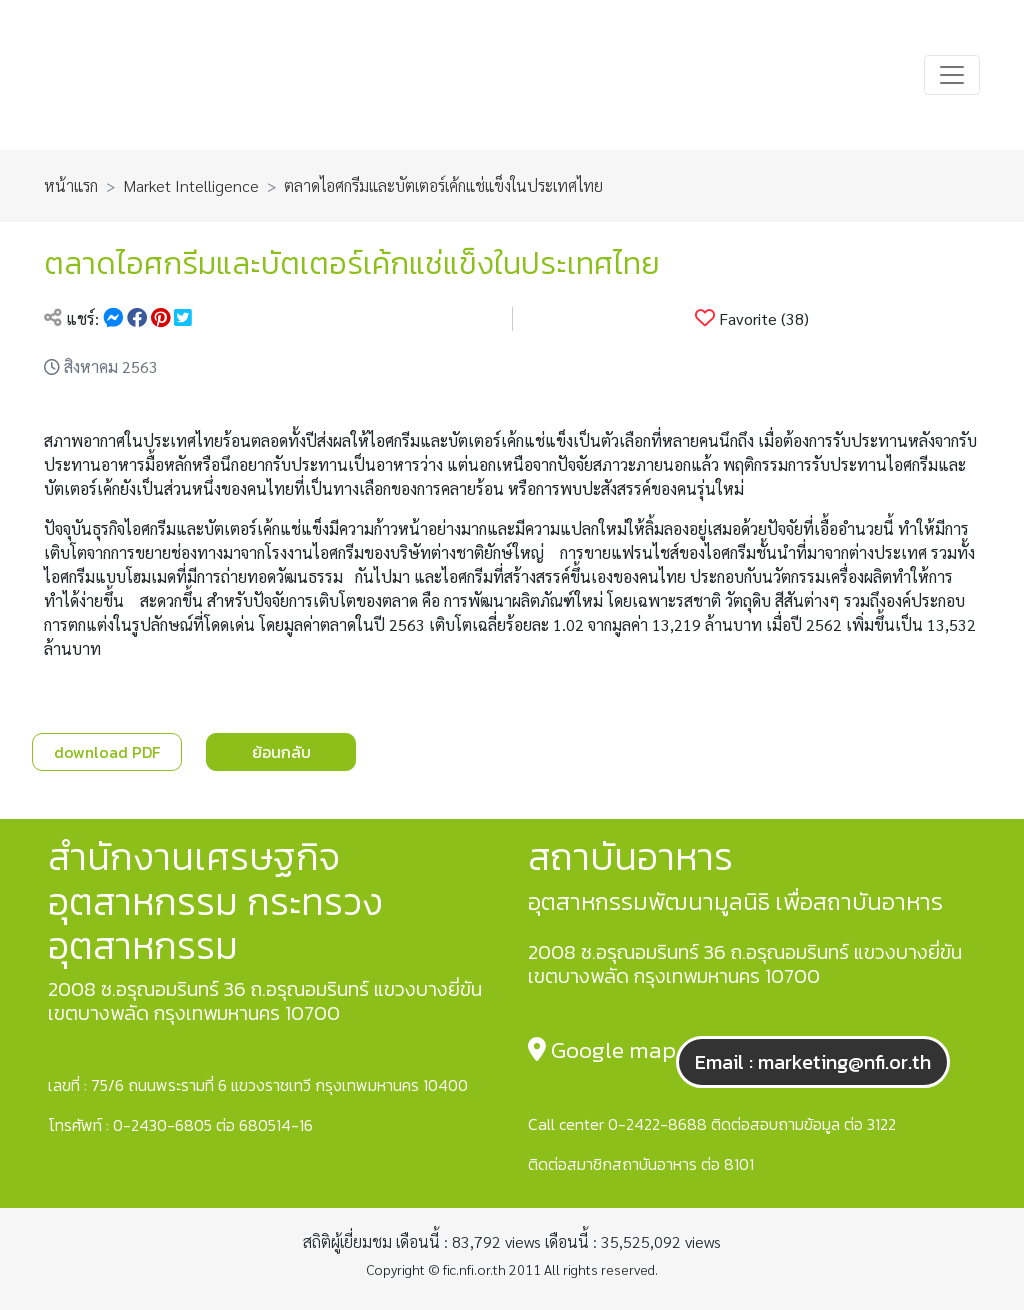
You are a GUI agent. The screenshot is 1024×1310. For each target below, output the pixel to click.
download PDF (107, 752)
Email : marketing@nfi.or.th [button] (813, 1062)
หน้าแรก (71, 185)
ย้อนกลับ (281, 752)
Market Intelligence (191, 185)
